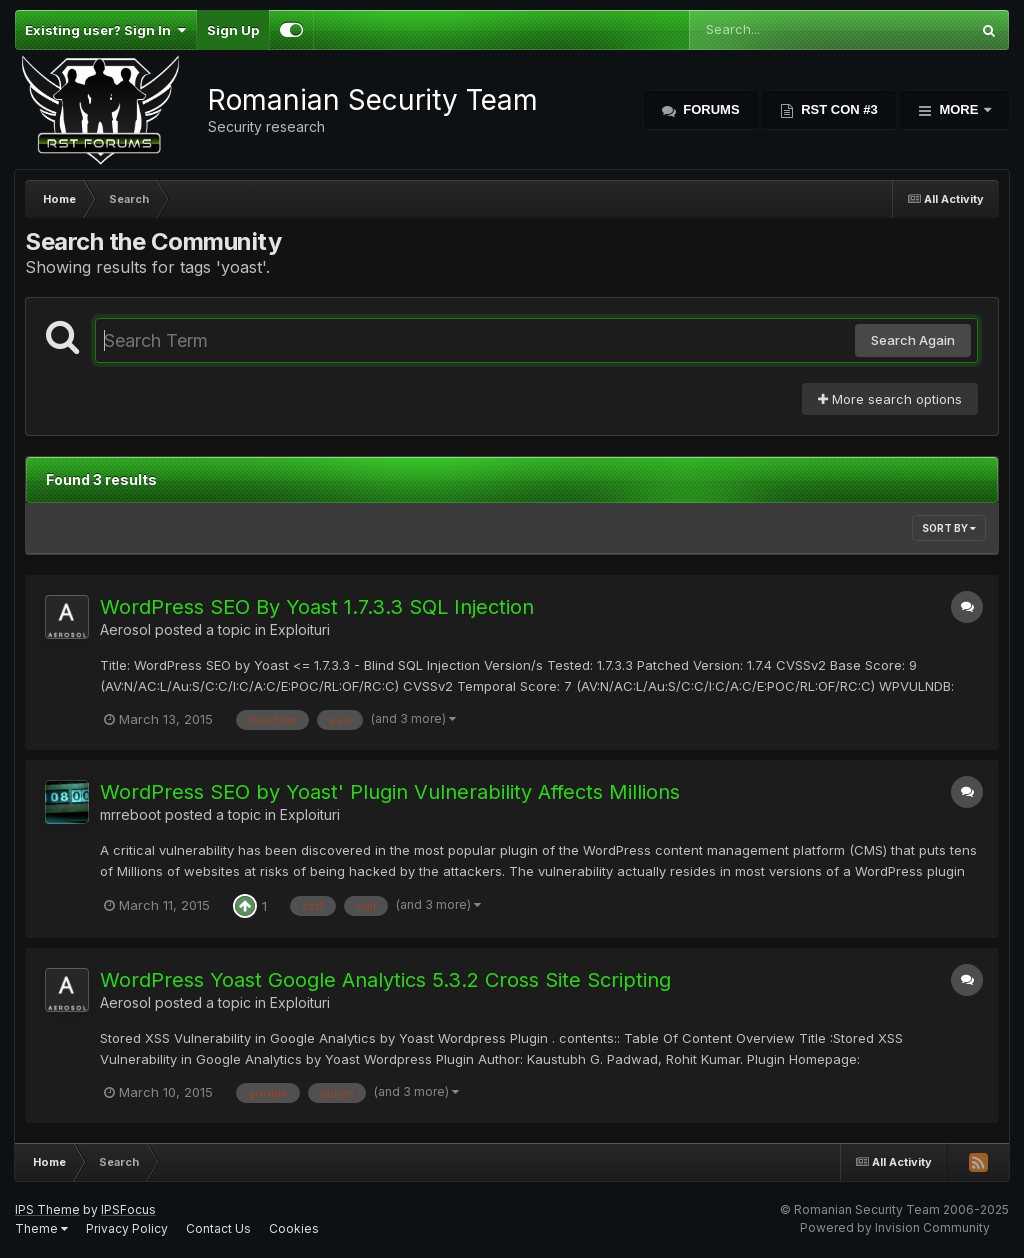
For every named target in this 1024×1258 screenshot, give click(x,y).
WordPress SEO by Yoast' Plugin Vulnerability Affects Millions (390, 792)
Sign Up (233, 30)
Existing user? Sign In (105, 30)
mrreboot (130, 814)
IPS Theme (47, 1209)
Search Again (913, 340)
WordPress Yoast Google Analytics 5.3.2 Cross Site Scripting (385, 980)
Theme (41, 1228)
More (959, 109)
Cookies (294, 1228)
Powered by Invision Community (895, 1227)
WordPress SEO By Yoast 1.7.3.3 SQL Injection (317, 607)
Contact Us (218, 1228)
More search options (890, 399)
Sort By (949, 528)
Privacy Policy (127, 1228)
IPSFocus (128, 1209)
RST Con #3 (838, 109)
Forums (710, 109)
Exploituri (300, 629)
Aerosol (125, 629)
